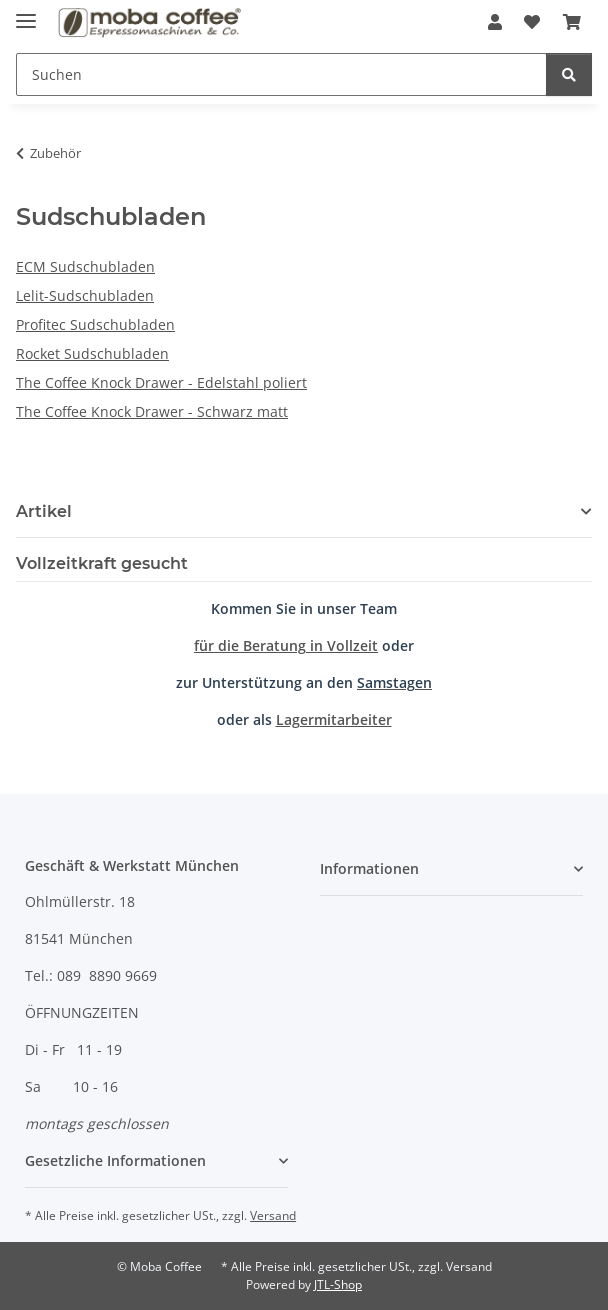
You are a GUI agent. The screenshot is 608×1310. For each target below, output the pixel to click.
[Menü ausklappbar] (26, 12)
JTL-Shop (338, 1284)
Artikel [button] (44, 511)
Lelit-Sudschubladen (85, 295)
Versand (273, 1215)
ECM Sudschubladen (85, 266)
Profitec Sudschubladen (95, 324)
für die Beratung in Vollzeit (286, 645)
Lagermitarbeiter (334, 719)
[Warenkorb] (572, 22)
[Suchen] (281, 74)
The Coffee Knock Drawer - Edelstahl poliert (161, 382)
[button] (495, 22)
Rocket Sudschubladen (92, 353)
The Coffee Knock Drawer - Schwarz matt (152, 411)
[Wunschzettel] (532, 22)
